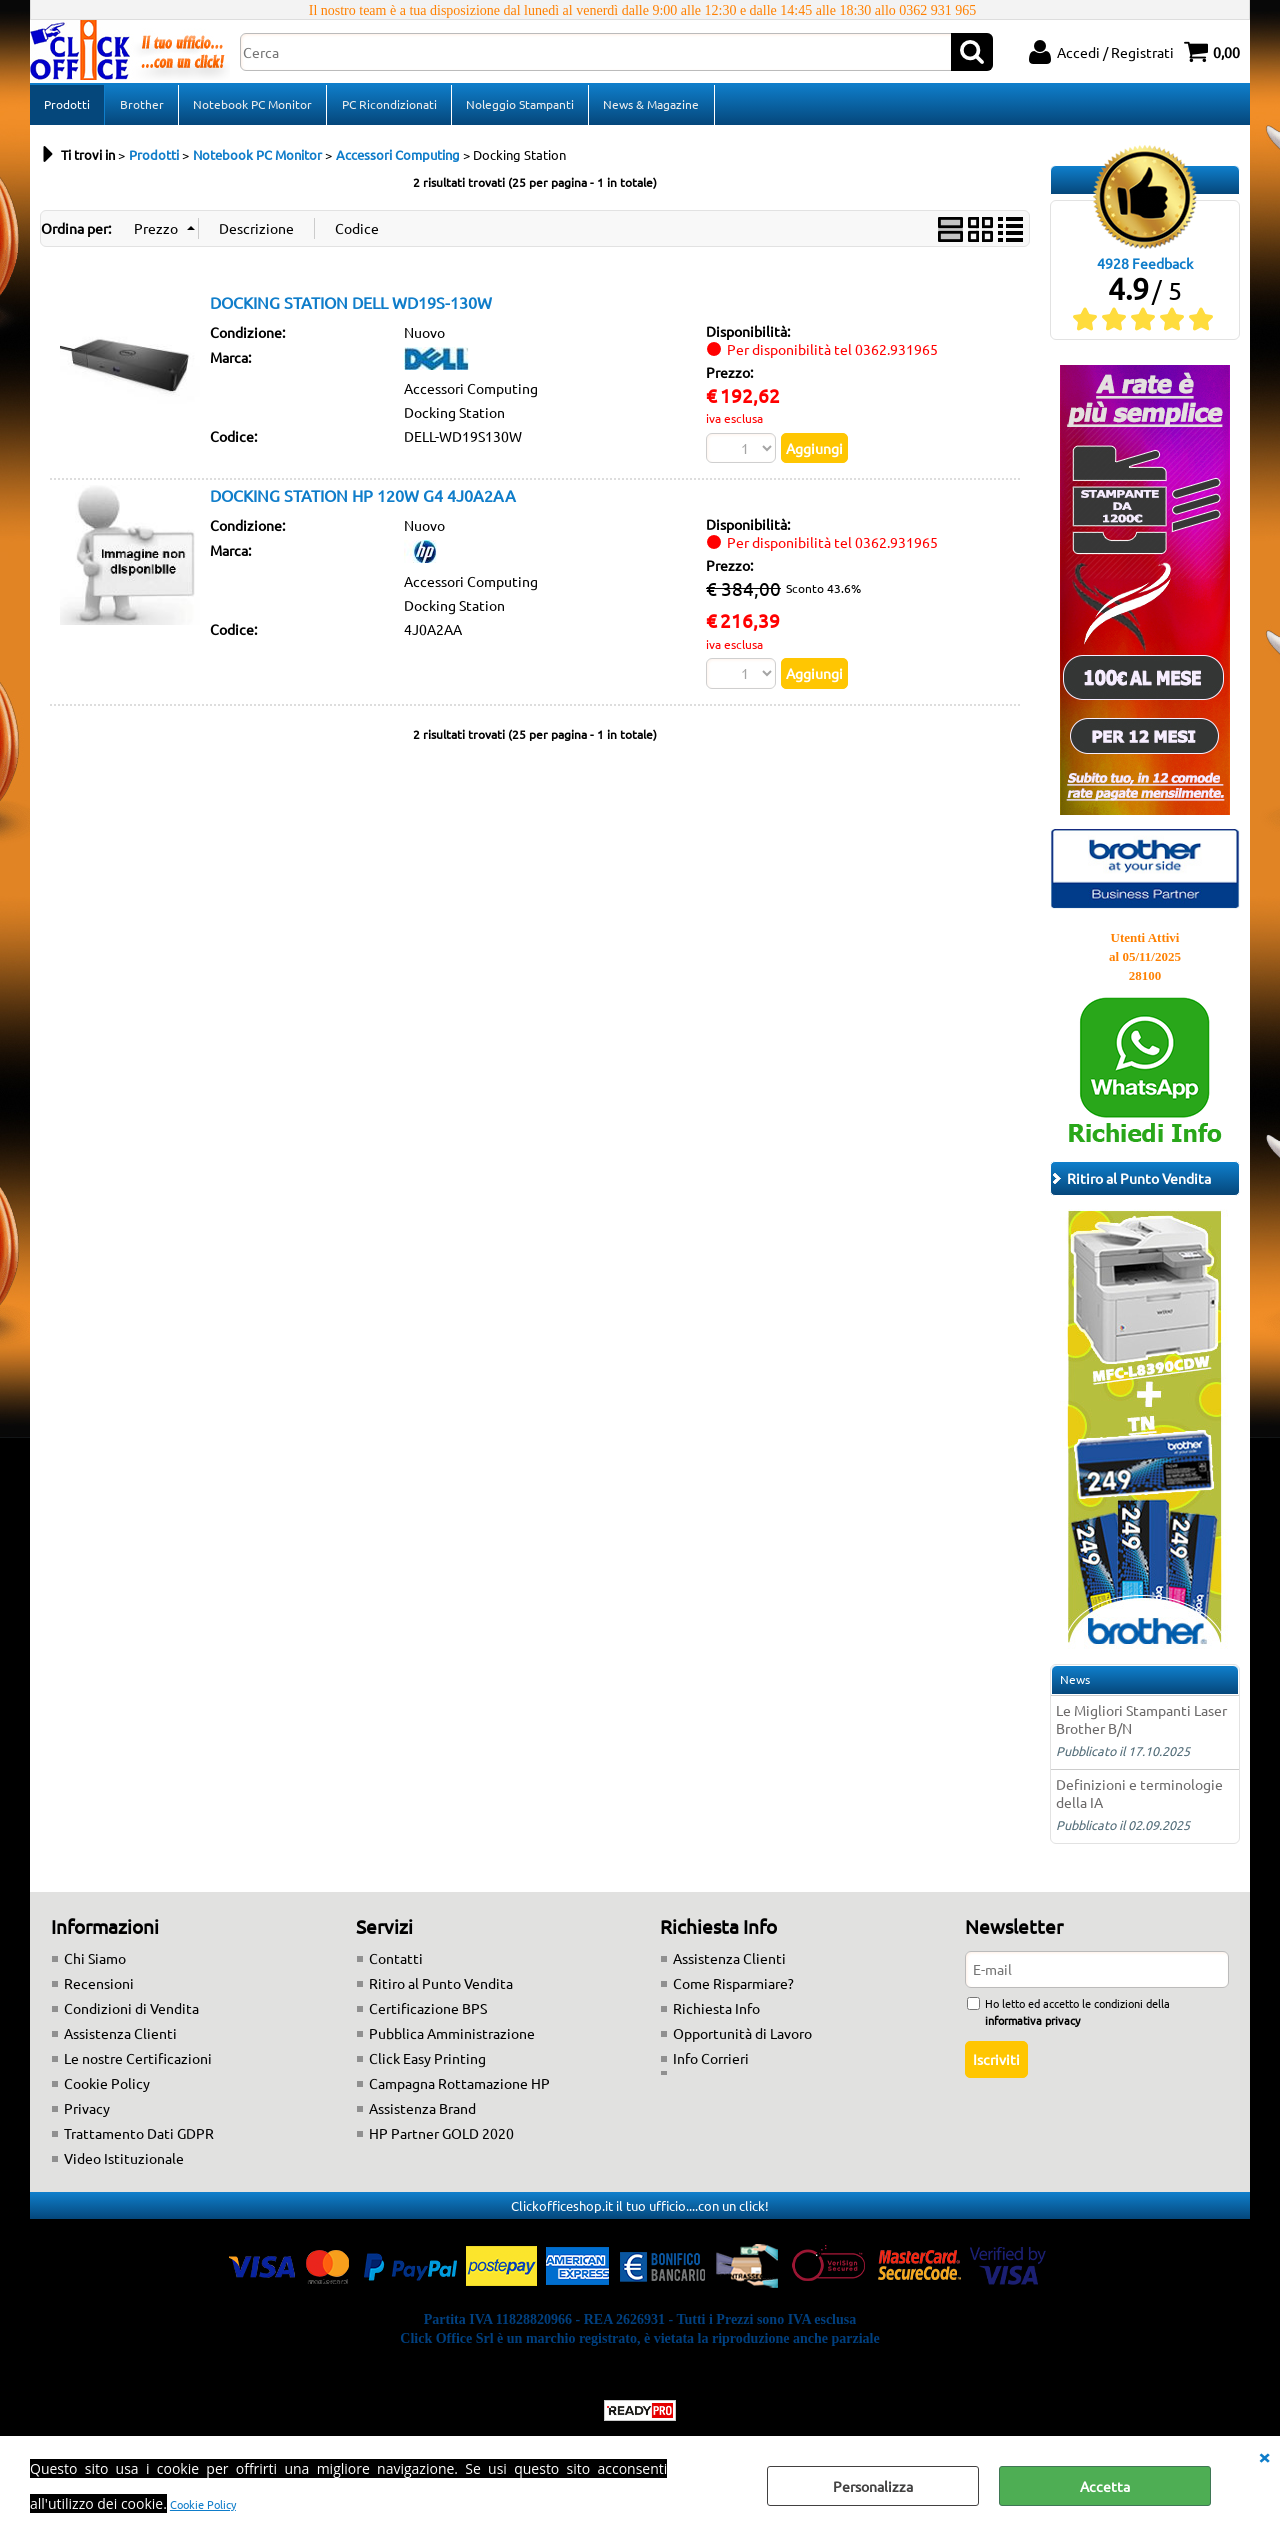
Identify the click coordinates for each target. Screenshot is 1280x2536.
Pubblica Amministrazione (452, 2039)
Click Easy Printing (427, 2064)
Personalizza (873, 2486)
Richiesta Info (716, 2014)
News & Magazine (649, 107)
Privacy (87, 2114)
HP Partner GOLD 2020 (441, 2139)
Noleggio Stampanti (518, 107)
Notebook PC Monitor (251, 107)
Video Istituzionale (124, 2164)
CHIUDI (1264, 2456)
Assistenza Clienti (120, 2039)
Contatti (396, 1964)
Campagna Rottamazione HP (459, 2089)
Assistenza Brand (422, 2114)
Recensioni (99, 1989)
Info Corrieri (711, 2064)
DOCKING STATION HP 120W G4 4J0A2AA (363, 502)
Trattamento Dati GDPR (139, 2139)
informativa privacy (1032, 2026)
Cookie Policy (203, 2504)
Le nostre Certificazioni (138, 2064)
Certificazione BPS (428, 2014)
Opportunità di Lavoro (742, 2039)
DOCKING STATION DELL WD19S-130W (351, 308)
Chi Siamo (95, 1964)
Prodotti (67, 107)
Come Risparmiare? (733, 1989)
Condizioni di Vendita (131, 2014)
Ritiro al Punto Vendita (441, 1989)
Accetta (1105, 2486)
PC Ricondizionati (387, 107)
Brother (141, 107)
